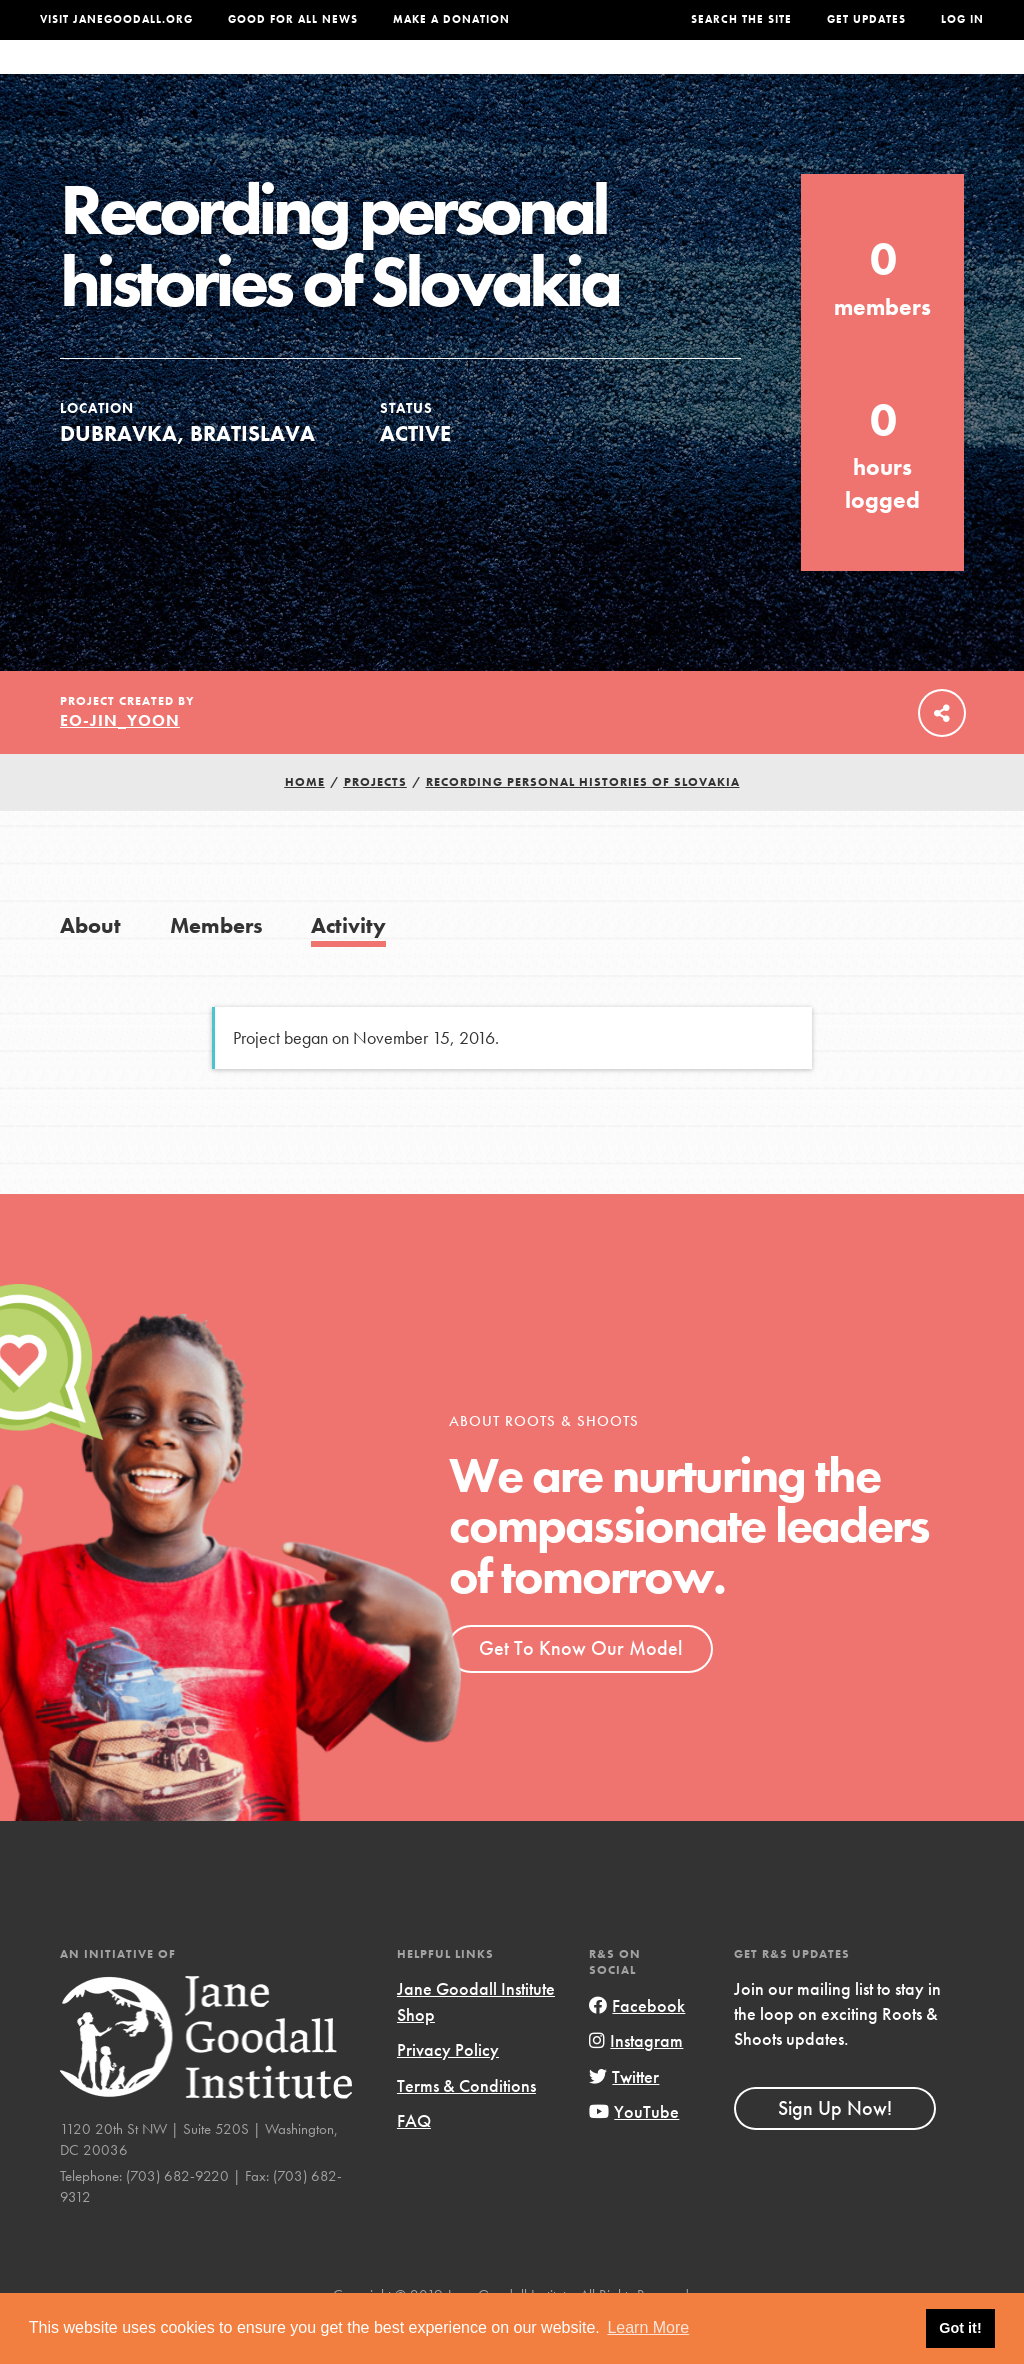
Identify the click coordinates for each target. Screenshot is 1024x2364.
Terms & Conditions (466, 2125)
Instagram (636, 2080)
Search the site (741, 19)
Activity (348, 965)
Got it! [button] (960, 2328)
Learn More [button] (648, 2327)
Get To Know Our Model (580, 1688)
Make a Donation (451, 19)
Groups (814, 77)
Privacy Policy (448, 2089)
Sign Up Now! (835, 2148)
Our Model (628, 77)
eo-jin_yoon (120, 760)
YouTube (634, 2151)
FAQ (414, 2160)
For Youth (377, 77)
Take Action (923, 77)
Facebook (637, 2045)
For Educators (502, 77)
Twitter (624, 2116)
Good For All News (293, 19)
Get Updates (866, 19)
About (291, 77)
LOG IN (962, 19)
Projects (728, 77)
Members (216, 965)
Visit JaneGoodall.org (116, 19)
